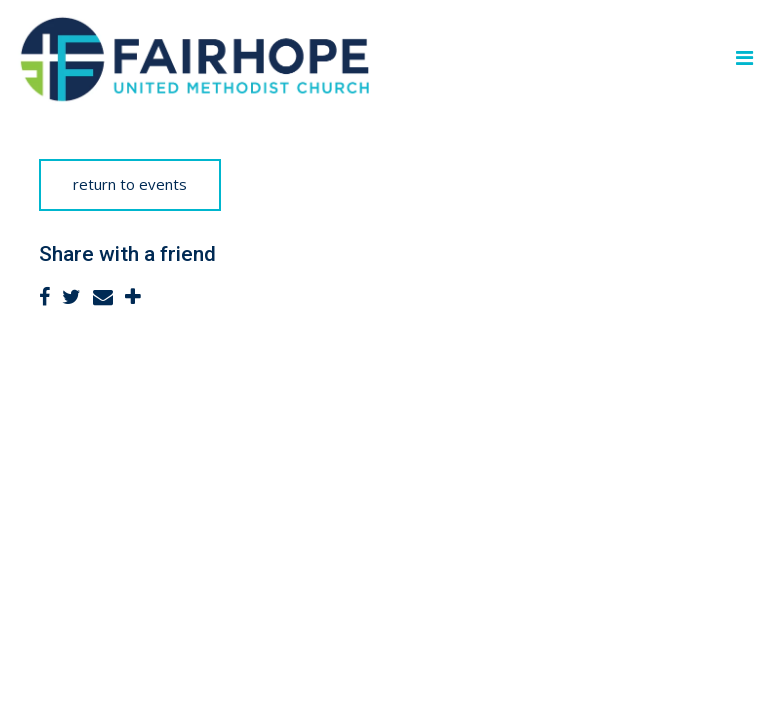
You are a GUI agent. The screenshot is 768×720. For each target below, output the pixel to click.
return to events (130, 184)
